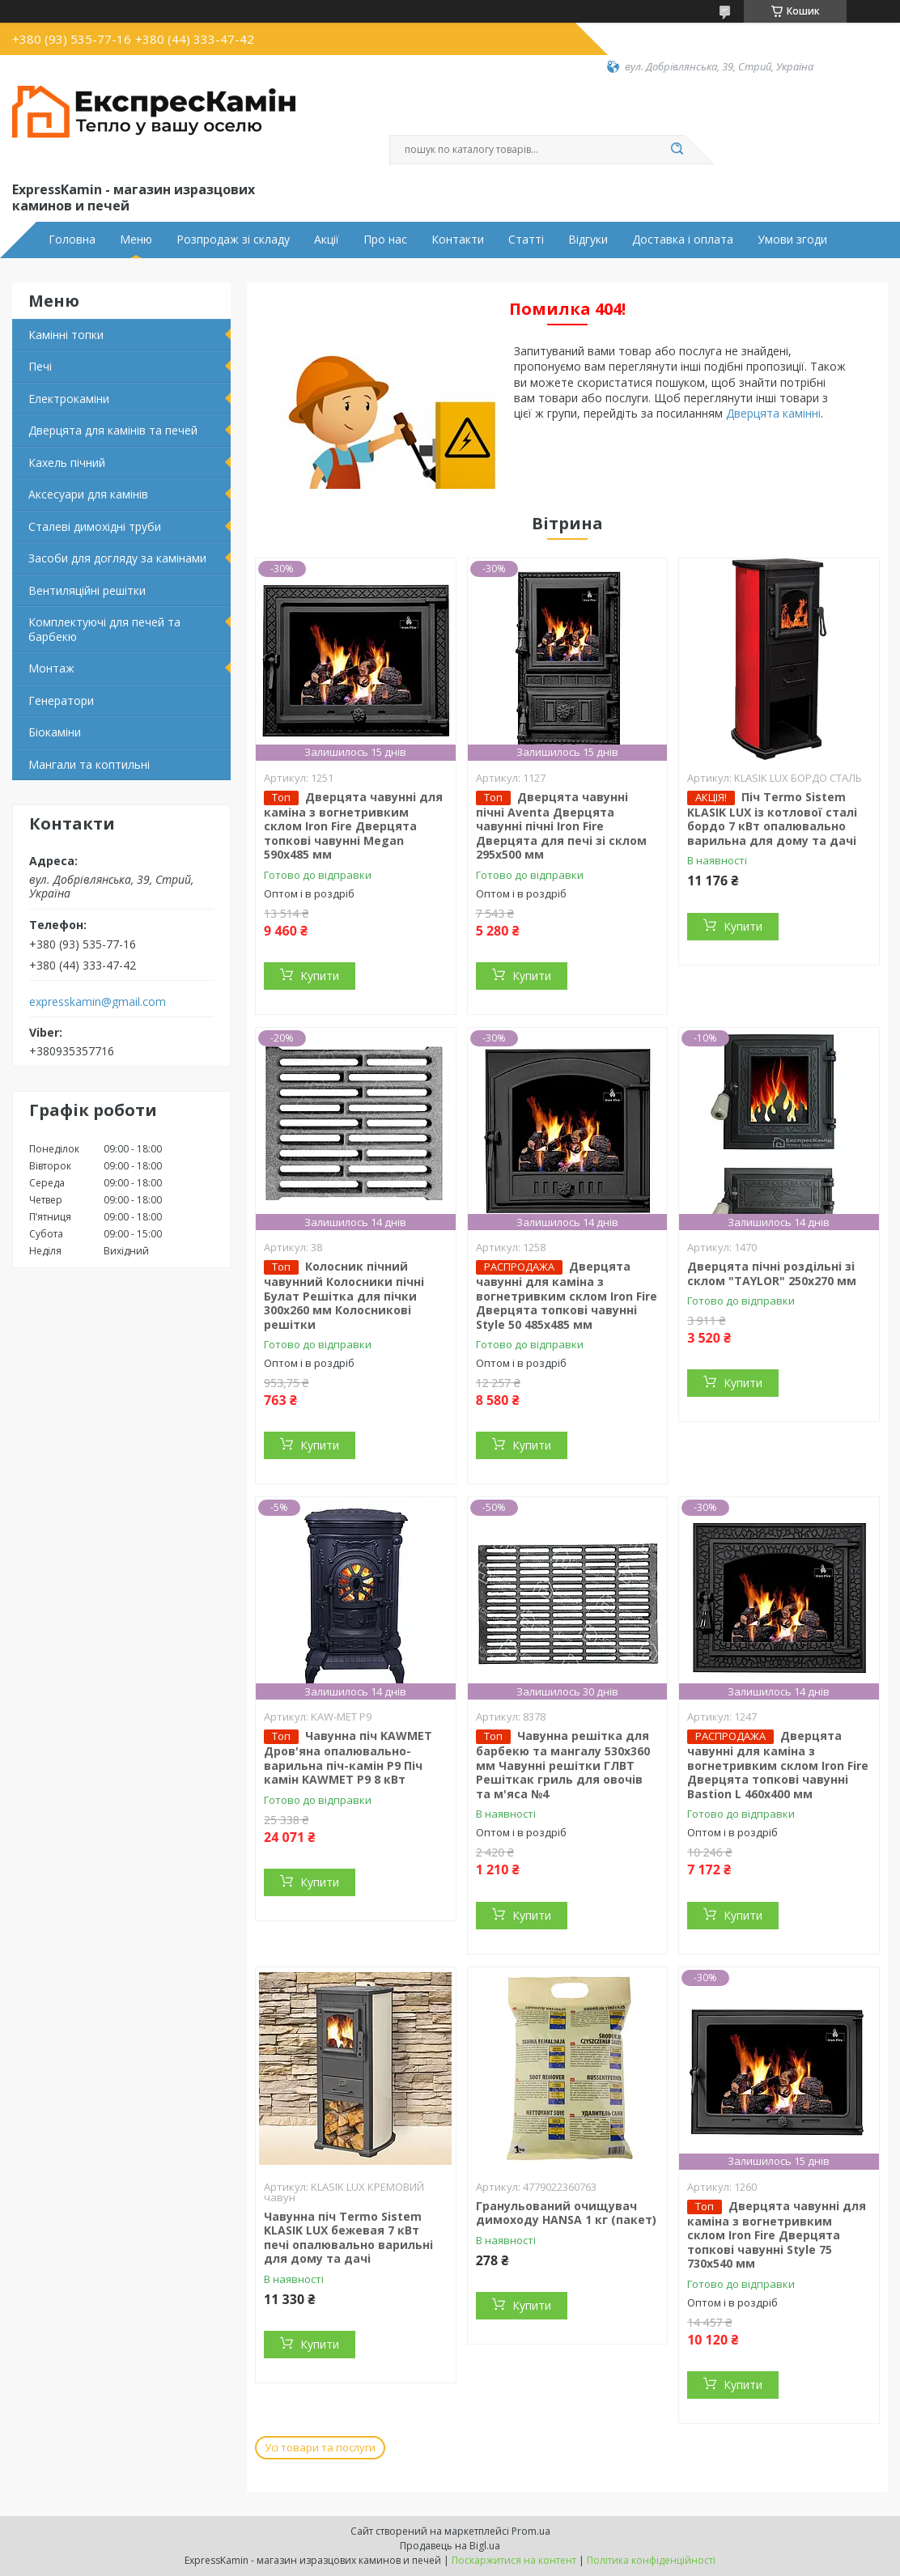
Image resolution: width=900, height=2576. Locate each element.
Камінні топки (66, 334)
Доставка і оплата (682, 239)
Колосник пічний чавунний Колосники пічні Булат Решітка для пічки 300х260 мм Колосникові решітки (344, 1295)
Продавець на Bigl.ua (450, 2546)
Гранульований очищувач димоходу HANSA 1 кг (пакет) (566, 2213)
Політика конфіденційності (651, 2560)
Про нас (385, 239)
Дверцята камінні (773, 413)
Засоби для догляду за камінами (117, 558)
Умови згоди (792, 239)
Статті (526, 239)
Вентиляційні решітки (87, 590)
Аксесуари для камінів (88, 494)
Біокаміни (54, 732)
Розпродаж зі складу (233, 239)
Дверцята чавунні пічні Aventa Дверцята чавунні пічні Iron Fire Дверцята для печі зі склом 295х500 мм (561, 826)
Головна (72, 239)
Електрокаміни (68, 398)
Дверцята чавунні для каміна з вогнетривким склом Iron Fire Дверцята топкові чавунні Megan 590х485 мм (353, 826)
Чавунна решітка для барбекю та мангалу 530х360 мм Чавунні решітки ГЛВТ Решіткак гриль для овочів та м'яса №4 (563, 1765)
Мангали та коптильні (89, 764)
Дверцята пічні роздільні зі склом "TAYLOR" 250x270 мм (771, 1273)
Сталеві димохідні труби (94, 526)
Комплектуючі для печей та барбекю (104, 629)
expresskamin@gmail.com (97, 1002)
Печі (40, 366)
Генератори (61, 700)
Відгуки (588, 239)
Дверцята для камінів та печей (112, 430)
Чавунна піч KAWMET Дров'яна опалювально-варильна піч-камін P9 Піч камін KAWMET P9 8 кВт (348, 1757)
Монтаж (51, 668)
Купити (319, 975)
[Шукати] (676, 149)
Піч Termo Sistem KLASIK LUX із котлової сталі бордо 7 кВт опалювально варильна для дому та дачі (772, 818)
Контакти (457, 239)
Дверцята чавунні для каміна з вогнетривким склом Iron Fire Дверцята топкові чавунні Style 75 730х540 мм (776, 2235)
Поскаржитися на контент (514, 2560)
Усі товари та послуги (320, 2447)
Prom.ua (531, 2531)
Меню (136, 239)
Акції (326, 239)
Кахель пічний (66, 462)
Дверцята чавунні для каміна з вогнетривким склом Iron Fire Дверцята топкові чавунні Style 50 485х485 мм (566, 1295)
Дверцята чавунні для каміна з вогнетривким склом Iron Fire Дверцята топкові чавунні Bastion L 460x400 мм (777, 1765)
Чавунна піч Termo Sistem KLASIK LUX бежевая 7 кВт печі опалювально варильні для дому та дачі (348, 2238)
